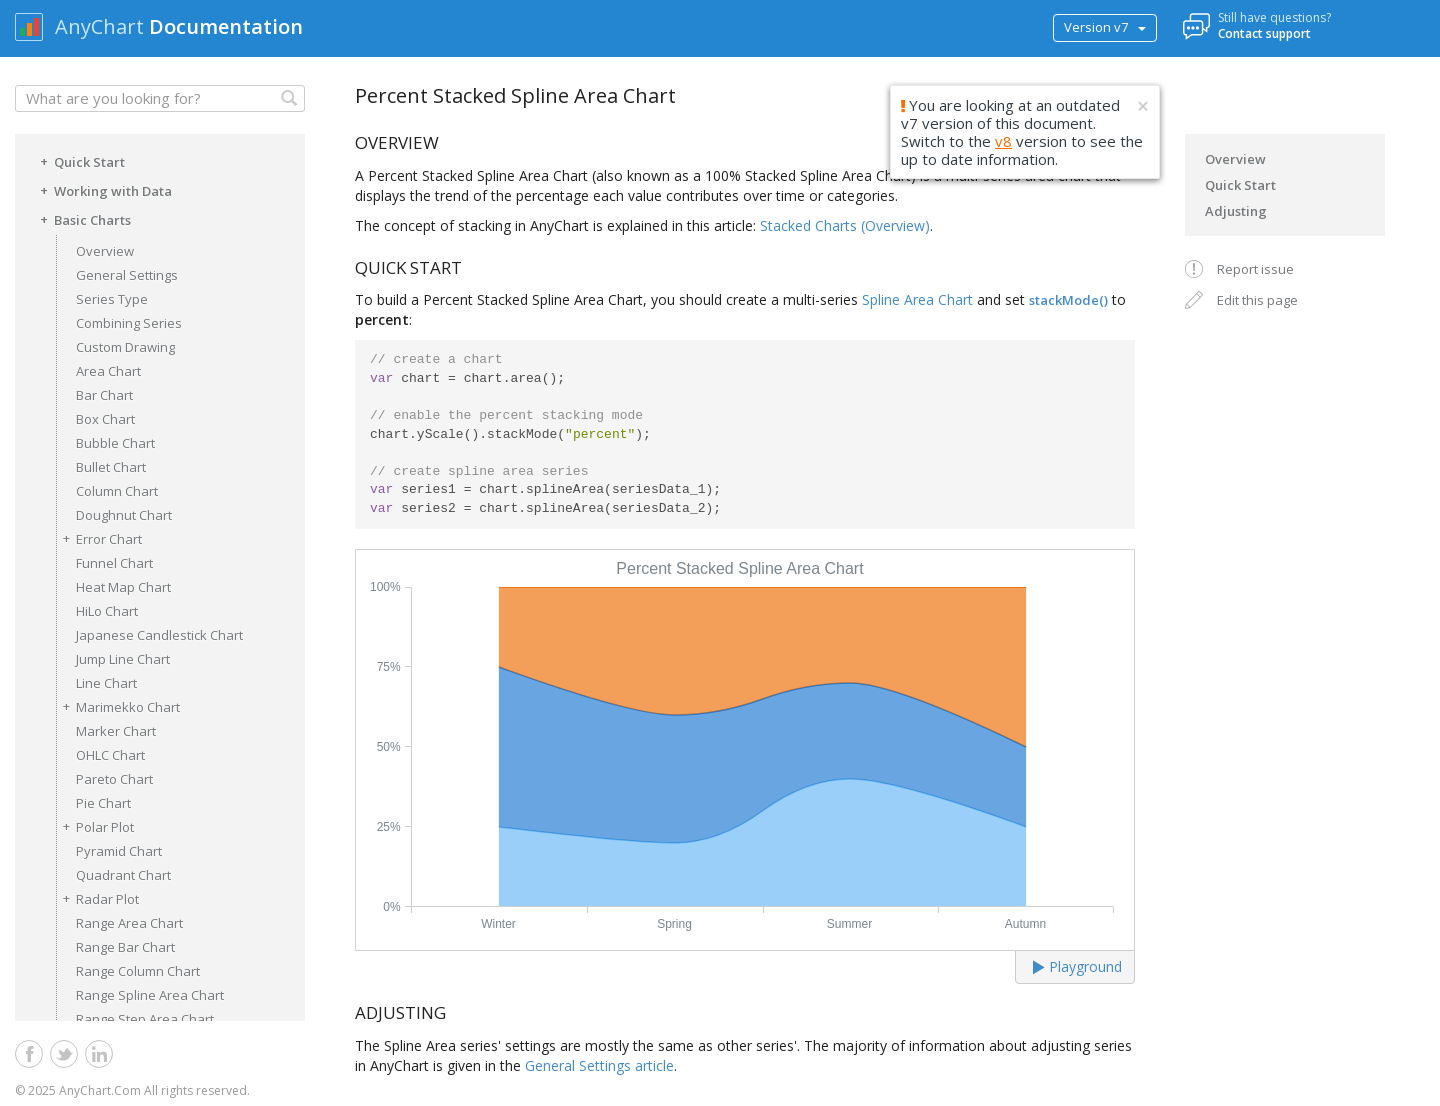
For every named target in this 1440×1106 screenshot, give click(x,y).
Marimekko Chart (118, 706)
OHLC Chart (110, 755)
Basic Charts (82, 219)
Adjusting (1236, 211)
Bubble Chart (115, 443)
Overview (105, 251)
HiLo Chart (107, 611)
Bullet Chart (111, 467)
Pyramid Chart (119, 851)
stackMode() (1068, 300)
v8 (1003, 141)
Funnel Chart (114, 563)
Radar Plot (97, 898)
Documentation (226, 26)
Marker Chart (116, 731)
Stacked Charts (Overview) (845, 225)
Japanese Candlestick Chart (159, 635)
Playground (1077, 966)
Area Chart (108, 371)
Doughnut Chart (124, 515)
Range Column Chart (138, 971)
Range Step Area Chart (145, 1019)
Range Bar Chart (125, 947)
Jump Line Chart (123, 659)
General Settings (127, 275)
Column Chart (117, 491)
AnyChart (99, 26)
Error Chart (99, 538)
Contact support (1264, 33)
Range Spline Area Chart (150, 995)
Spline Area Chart (917, 299)
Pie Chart (103, 803)
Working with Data (103, 190)
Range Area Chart (129, 923)
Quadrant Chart (123, 875)
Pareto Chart (114, 779)
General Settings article (599, 1065)
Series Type (112, 299)
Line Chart (106, 683)
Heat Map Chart (123, 587)
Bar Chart (104, 395)
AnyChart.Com (100, 1090)
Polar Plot (95, 826)
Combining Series (129, 323)
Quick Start (79, 161)
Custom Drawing (125, 347)
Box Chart (105, 419)
